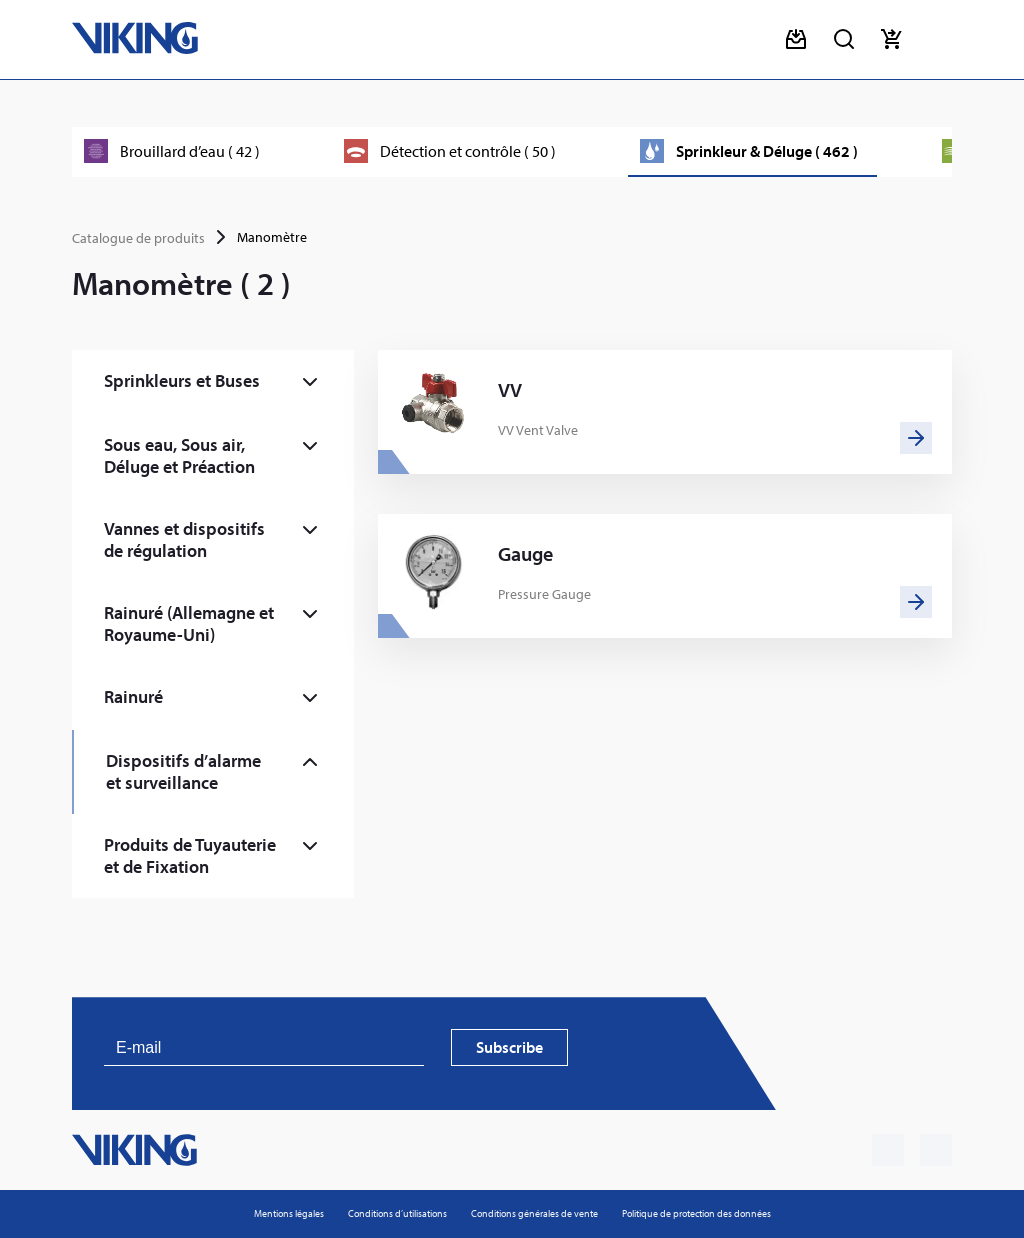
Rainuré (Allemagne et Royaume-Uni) (189, 623)
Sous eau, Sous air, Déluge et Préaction (179, 455)
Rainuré (133, 696)
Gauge (525, 554)
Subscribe (509, 1047)
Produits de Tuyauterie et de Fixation (190, 855)
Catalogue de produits (138, 238)
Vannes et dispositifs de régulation (184, 539)
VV (510, 390)
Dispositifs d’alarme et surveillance (183, 771)
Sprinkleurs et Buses (182, 380)
